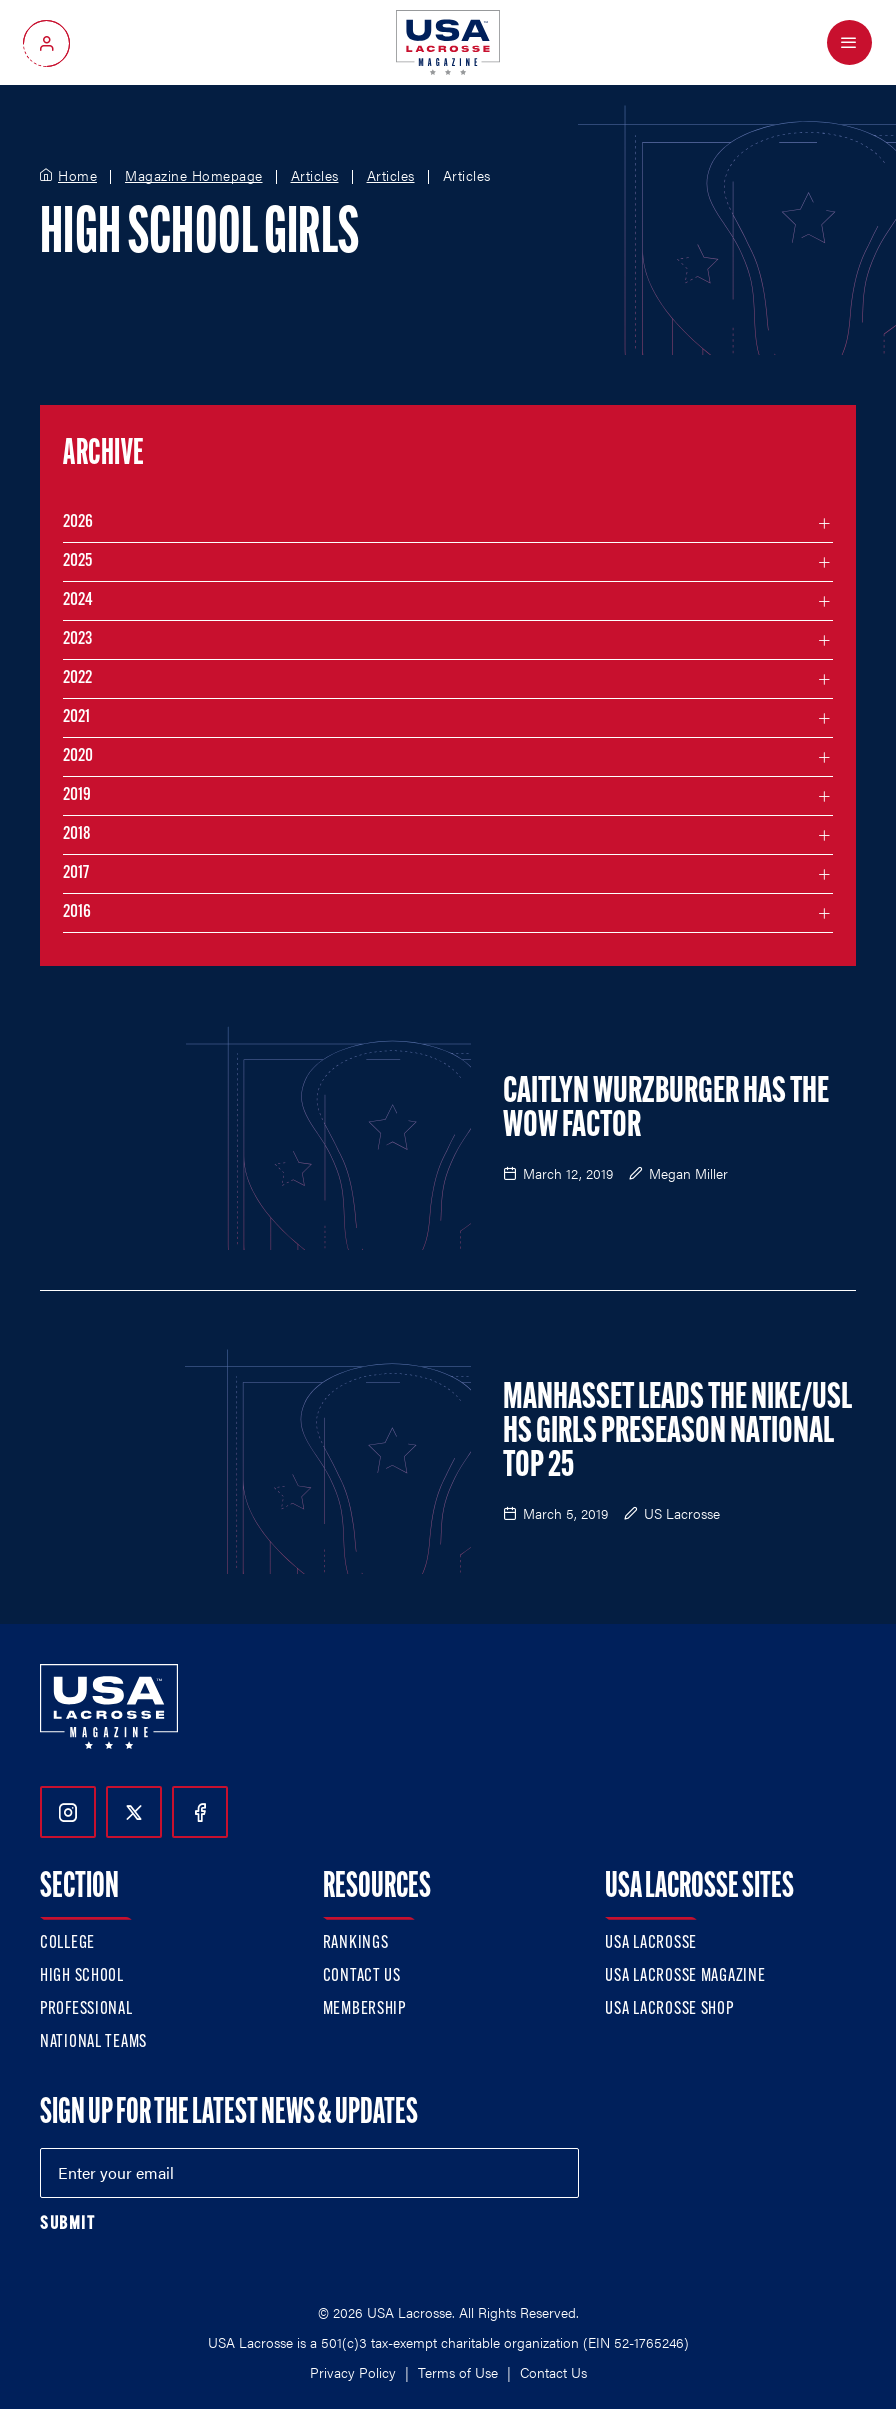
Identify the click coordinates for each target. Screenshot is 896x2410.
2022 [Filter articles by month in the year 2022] (77, 678)
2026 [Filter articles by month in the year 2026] (78, 522)
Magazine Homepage (194, 176)
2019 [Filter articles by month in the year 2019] (77, 795)
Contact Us (362, 1976)
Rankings (356, 1943)
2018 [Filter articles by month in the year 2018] (77, 834)
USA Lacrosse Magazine (685, 1976)
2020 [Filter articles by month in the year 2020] (78, 756)
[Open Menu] (849, 42)
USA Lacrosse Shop (669, 2009)
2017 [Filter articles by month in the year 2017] (76, 873)
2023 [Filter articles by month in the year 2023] (77, 639)
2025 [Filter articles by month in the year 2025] (77, 561)
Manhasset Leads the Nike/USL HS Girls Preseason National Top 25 (677, 1433)
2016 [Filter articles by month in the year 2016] (77, 912)
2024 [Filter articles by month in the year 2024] (78, 600)
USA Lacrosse (651, 1943)
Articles (315, 176)
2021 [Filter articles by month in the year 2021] (76, 717)
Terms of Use (458, 2372)
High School (82, 1976)
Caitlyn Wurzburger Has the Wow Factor (666, 1110)
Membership (364, 2009)
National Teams (93, 2042)
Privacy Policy (353, 2372)
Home (77, 176)
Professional (86, 2009)
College (67, 1943)
